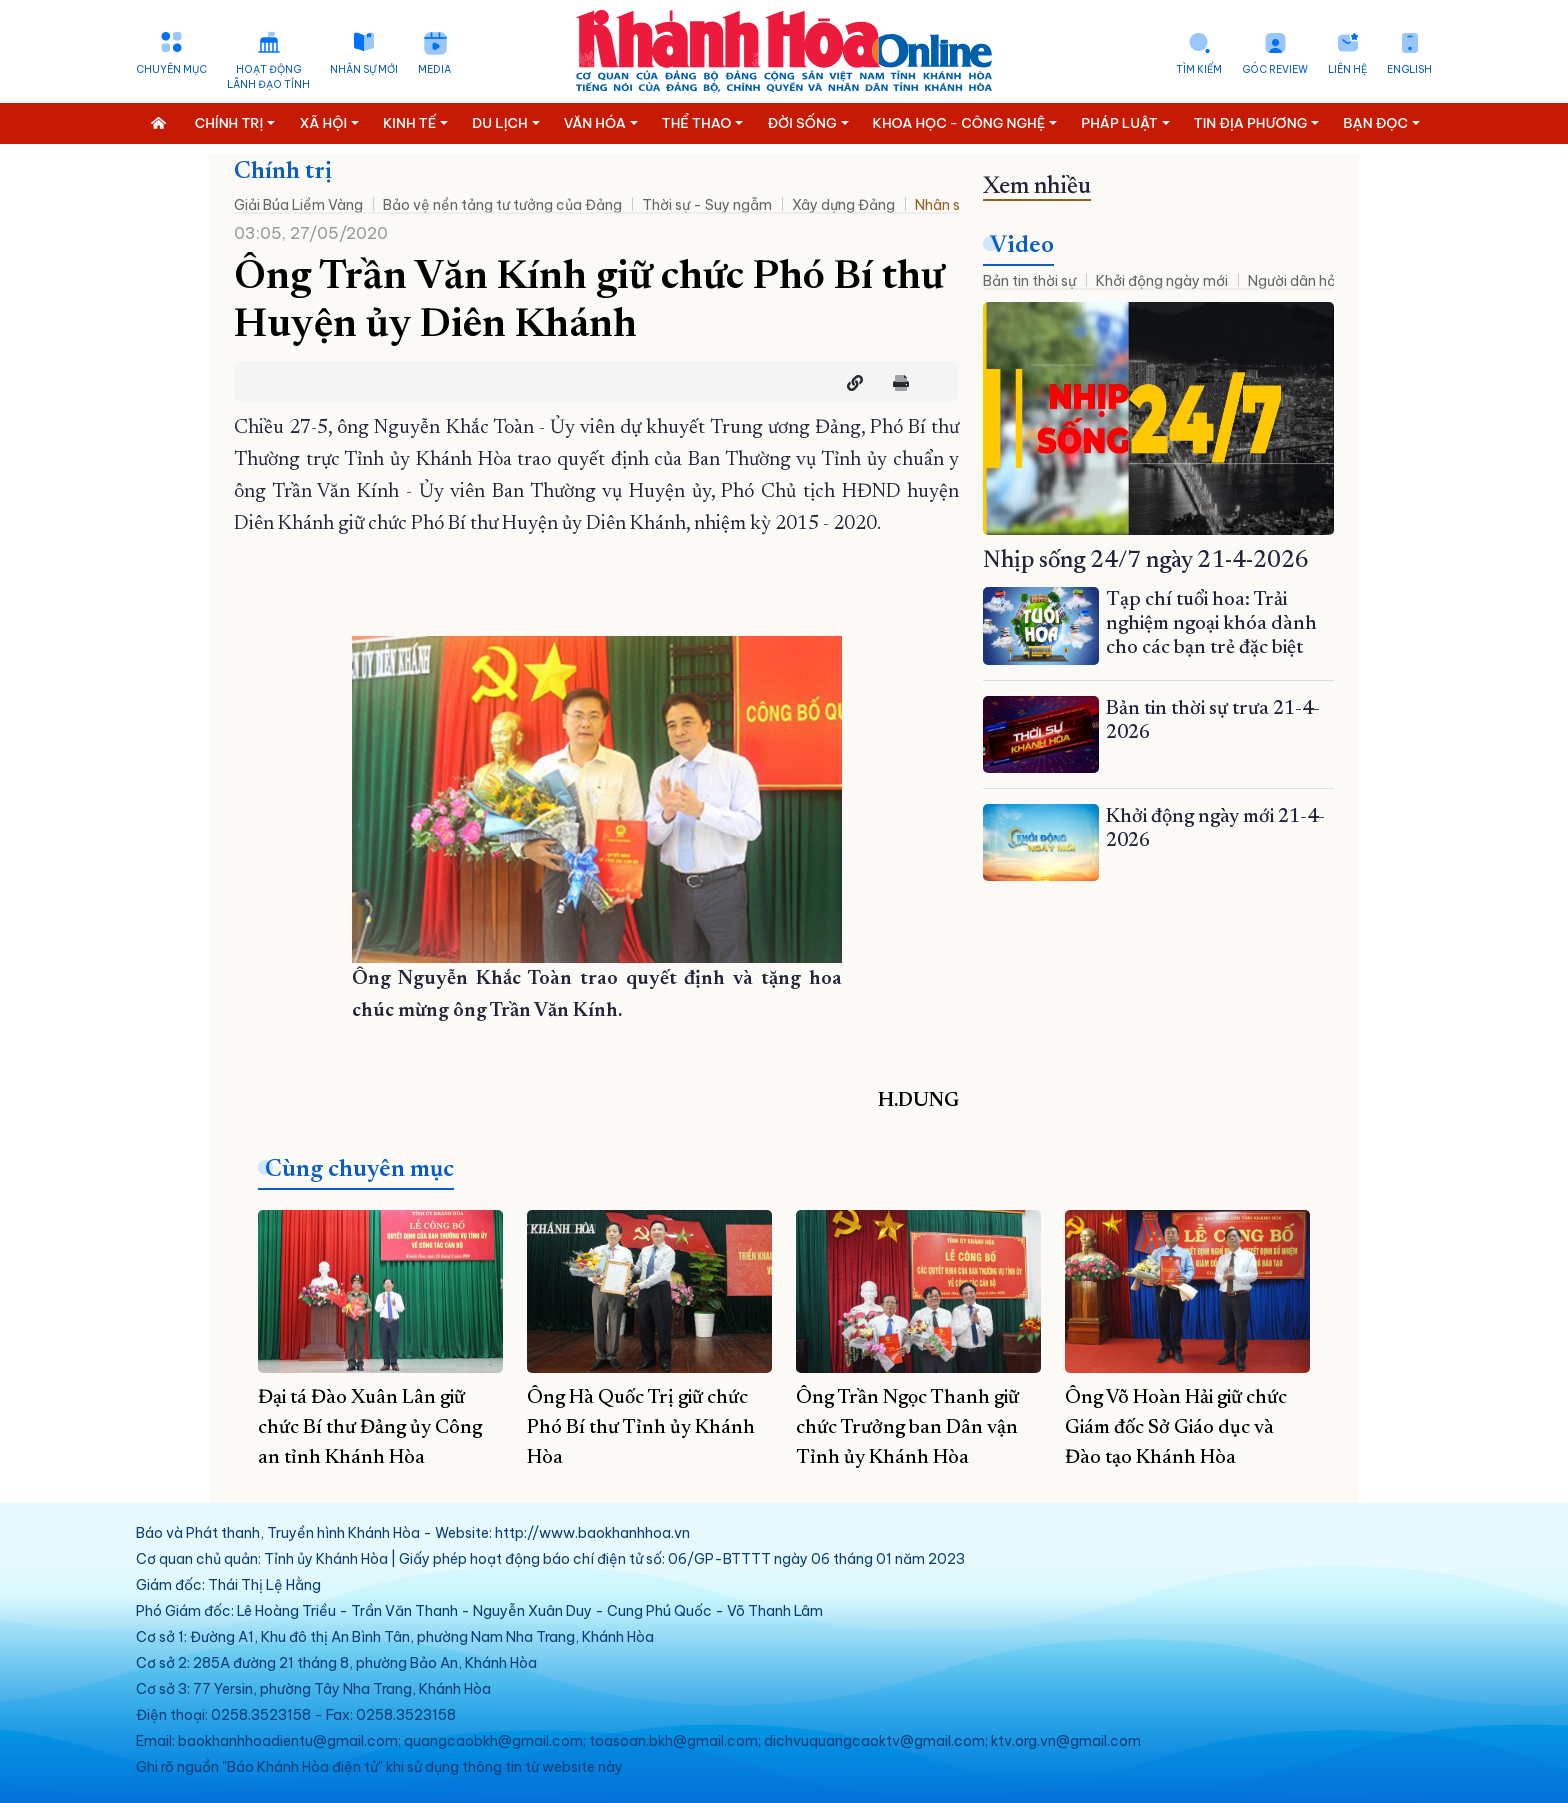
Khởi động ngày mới (1162, 281)
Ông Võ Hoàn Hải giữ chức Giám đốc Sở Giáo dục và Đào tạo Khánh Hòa (1176, 1428)
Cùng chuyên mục (359, 1170)
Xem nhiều (1037, 187)
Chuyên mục (171, 69)
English (1409, 69)
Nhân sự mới (364, 69)
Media (434, 69)
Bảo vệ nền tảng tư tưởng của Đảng (502, 205)
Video (1022, 246)
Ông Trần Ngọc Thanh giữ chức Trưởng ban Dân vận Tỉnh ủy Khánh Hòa (907, 1428)
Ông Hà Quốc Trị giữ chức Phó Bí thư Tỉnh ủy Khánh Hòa (641, 1428)
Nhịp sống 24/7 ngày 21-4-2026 (1146, 561)
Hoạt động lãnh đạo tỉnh (268, 77)
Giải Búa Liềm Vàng (298, 205)
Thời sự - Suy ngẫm (707, 205)
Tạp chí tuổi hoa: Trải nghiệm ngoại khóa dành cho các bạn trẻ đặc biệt (1211, 624)
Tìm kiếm (1199, 69)
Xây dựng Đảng (843, 205)
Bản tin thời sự (1029, 281)
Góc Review (1275, 69)
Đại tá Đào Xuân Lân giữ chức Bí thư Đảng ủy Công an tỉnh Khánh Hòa (370, 1428)
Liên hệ (1347, 69)
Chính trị (283, 172)
